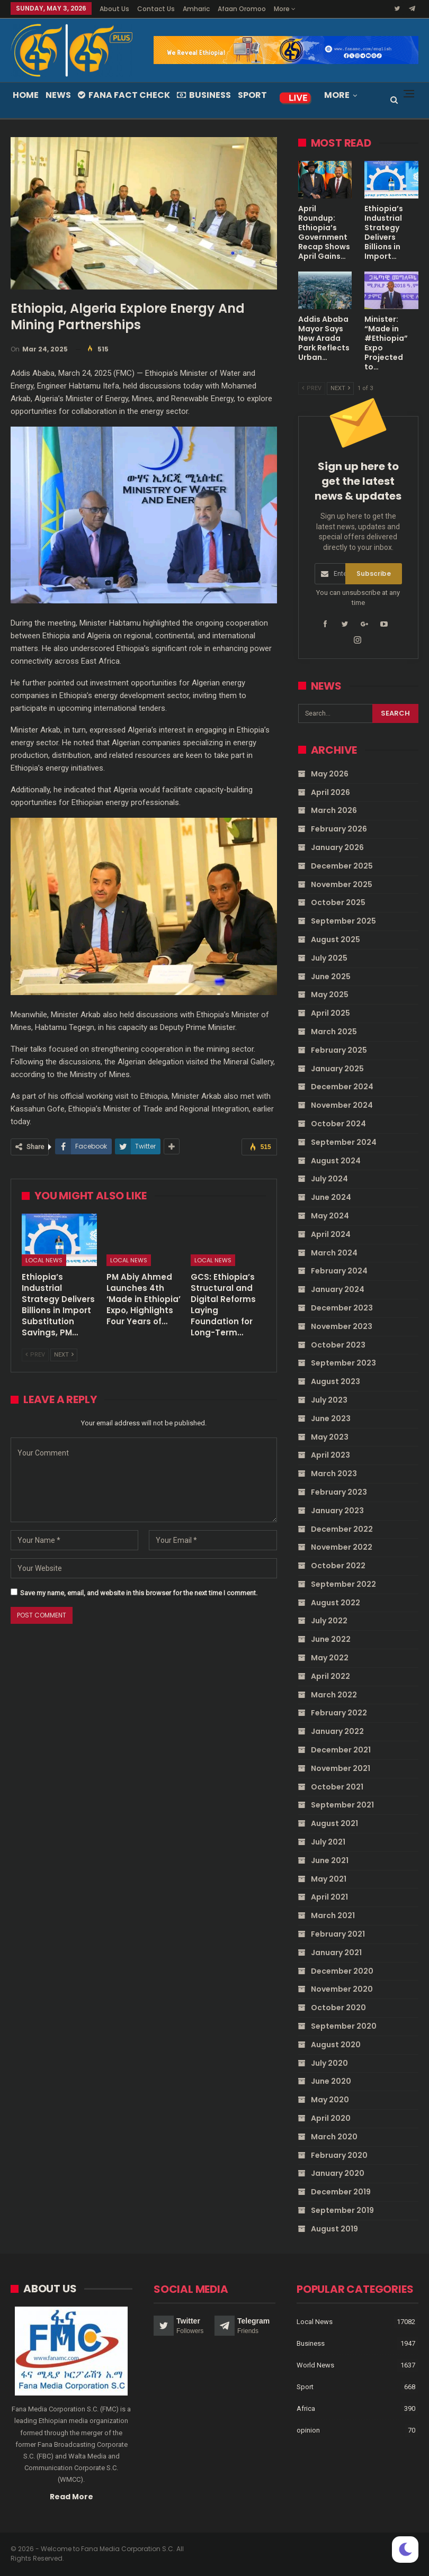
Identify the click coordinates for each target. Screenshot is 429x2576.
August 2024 (336, 1160)
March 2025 (334, 1031)
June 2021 (329, 1860)
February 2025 (339, 1050)
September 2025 (343, 921)
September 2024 (344, 1142)
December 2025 (342, 866)
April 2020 (331, 2118)
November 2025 (341, 884)
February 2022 (339, 1712)
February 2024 (339, 1271)
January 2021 (336, 1952)
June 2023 (331, 1418)
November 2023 (341, 1326)
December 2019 (341, 2191)
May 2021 (328, 1879)
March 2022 (334, 1694)
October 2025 (338, 902)
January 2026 (337, 847)
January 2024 (337, 1289)
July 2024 (329, 1178)
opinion (308, 2430)
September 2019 (342, 2210)
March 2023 (334, 1473)
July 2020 (329, 2063)
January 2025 (337, 1068)
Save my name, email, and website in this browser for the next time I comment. (138, 1593)
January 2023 (337, 1510)
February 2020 (339, 2155)
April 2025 (330, 1013)
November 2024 (342, 1105)
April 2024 (331, 1234)
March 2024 (334, 1253)
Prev (35, 1354)
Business (204, 95)
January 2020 (337, 2173)
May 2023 (329, 1437)
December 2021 (341, 1750)
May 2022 (329, 1657)
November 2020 (342, 1989)
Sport (252, 95)
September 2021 (342, 1805)
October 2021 (337, 1787)
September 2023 (343, 1363)
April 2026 (330, 792)
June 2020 (331, 2081)
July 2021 (328, 1842)
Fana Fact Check (124, 95)
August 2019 (334, 2229)
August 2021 (334, 1823)
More (285, 8)
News (58, 95)
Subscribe (373, 573)
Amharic (196, 8)
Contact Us (156, 8)
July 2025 (329, 958)
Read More (71, 2496)
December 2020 (342, 1971)
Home (26, 95)
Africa (306, 2408)
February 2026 (339, 829)
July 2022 (329, 1620)
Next (64, 1354)
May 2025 (329, 994)
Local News (43, 1260)
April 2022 (330, 1676)
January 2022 (337, 1731)
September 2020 (344, 2026)
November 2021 (340, 1768)
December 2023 (342, 1308)
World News (315, 2365)
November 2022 (341, 1547)
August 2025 (335, 939)
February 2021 (338, 1934)
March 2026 (334, 810)
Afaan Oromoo (242, 8)
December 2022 (342, 1529)
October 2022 (338, 1565)
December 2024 (342, 1086)
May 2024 (330, 1215)
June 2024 (331, 1197)
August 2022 (335, 1602)
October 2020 (338, 2007)
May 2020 (330, 2099)
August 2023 (335, 1381)
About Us (114, 8)
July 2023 (329, 1400)
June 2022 (331, 1639)
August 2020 (336, 2044)
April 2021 (329, 1897)
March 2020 (334, 2136)
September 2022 (343, 1584)
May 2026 (329, 774)
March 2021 (333, 1915)
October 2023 (338, 1345)
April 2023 (330, 1455)
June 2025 (331, 976)
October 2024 (338, 1123)
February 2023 (339, 1492)
